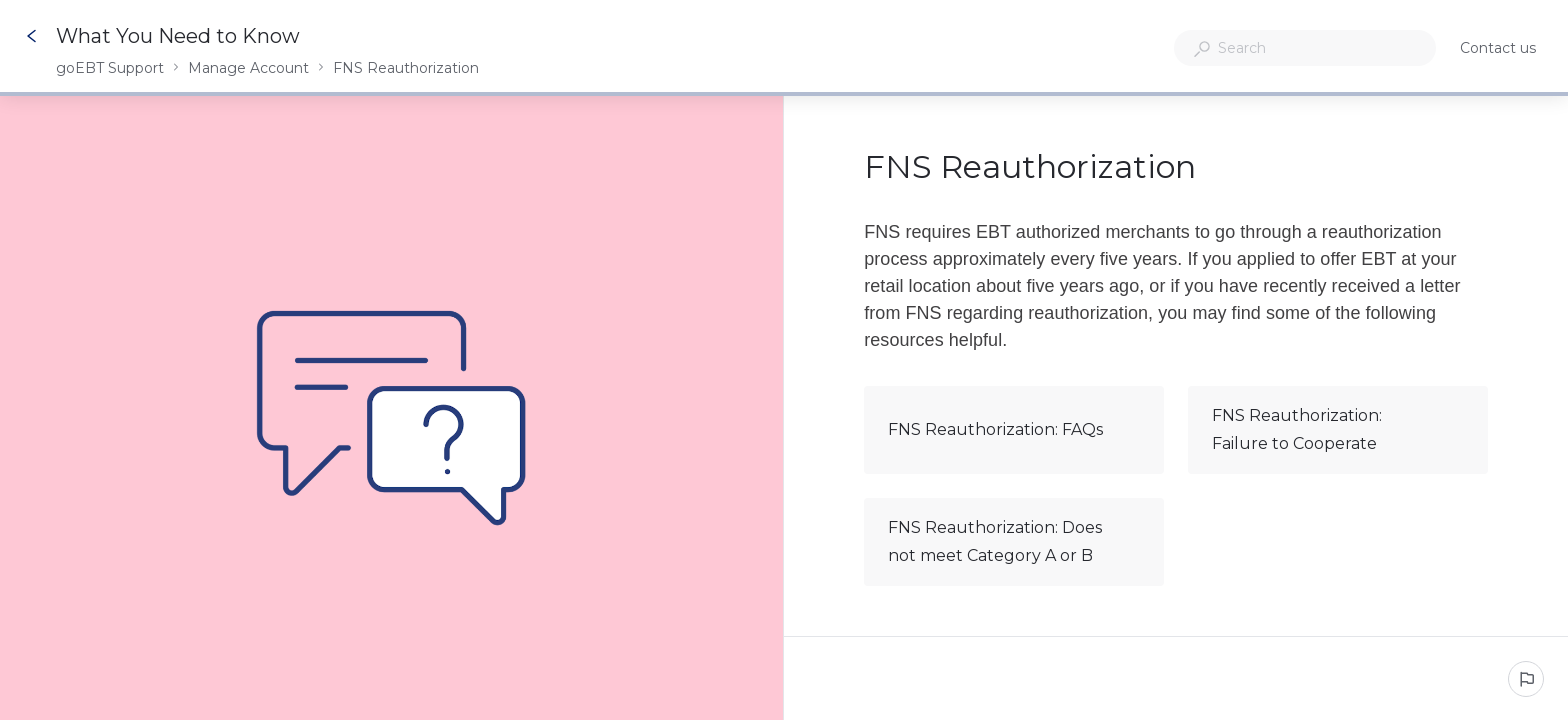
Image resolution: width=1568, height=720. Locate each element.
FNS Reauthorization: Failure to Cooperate (1337, 429)
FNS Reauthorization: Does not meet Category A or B (1013, 541)
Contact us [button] (1498, 48)
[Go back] (32, 36)
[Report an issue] (1526, 679)
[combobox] (1305, 48)
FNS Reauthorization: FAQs (1013, 430)
